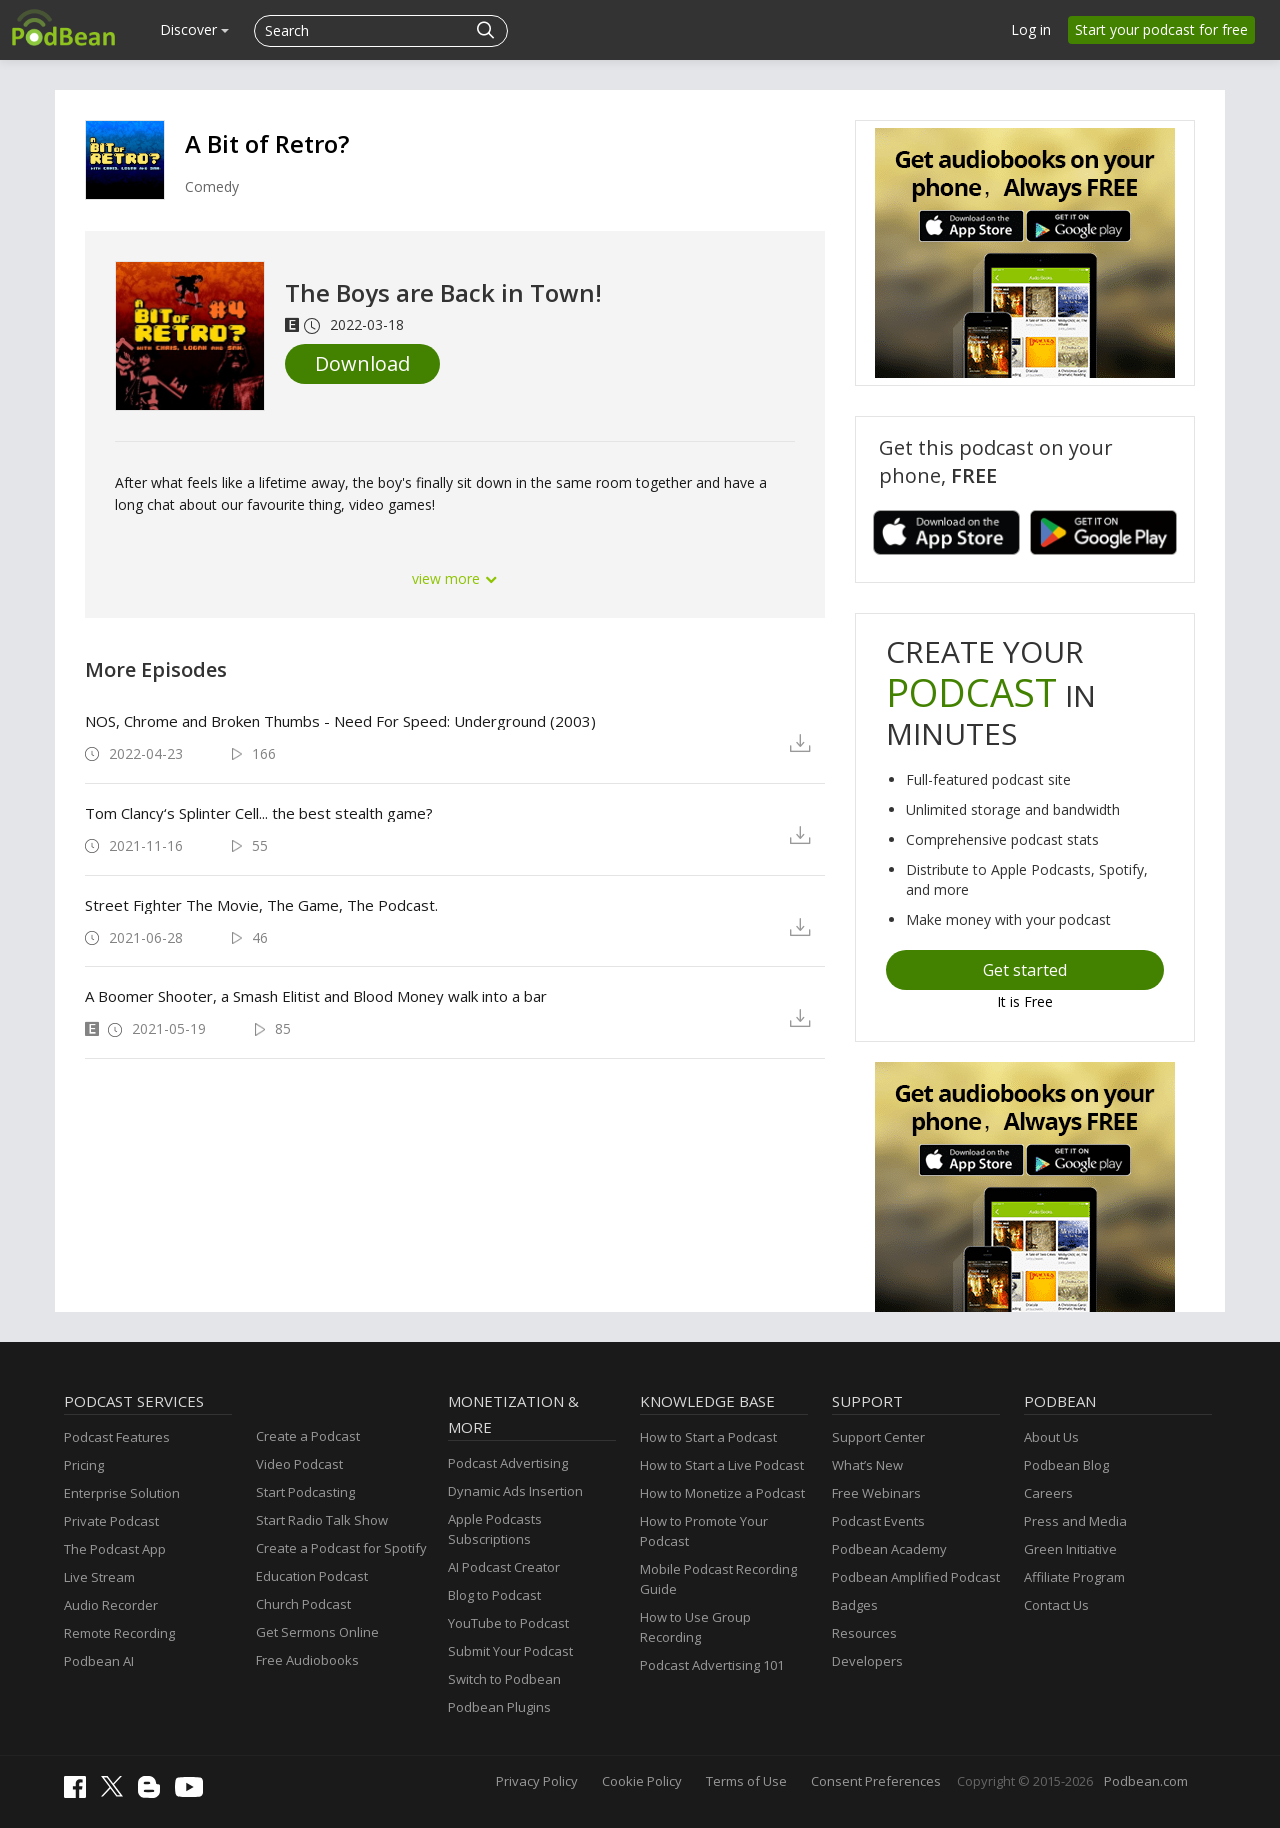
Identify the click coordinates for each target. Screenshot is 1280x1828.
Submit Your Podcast (510, 1651)
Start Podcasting (305, 1492)
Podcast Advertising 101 (712, 1665)
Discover (194, 29)
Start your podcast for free (1161, 29)
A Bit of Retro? (267, 143)
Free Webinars (876, 1493)
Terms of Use (746, 1781)
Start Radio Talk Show (322, 1520)
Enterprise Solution (122, 1493)
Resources (864, 1633)
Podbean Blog (1066, 1465)
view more (455, 578)
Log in (1031, 29)
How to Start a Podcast (708, 1437)
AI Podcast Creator (504, 1567)
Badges (855, 1605)
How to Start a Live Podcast (722, 1465)
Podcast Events (878, 1521)
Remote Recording (119, 1633)
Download (362, 363)
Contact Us (1056, 1605)
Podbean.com (1146, 1781)
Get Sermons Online (317, 1632)
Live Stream (99, 1577)
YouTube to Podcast (508, 1623)
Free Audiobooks (307, 1660)
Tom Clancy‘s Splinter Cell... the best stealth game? (259, 813)
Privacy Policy (537, 1781)
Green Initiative (1070, 1549)
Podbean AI (99, 1661)
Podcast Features (117, 1437)
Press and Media (1075, 1521)
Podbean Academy (889, 1549)
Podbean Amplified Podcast (916, 1577)
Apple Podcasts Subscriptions (495, 1529)
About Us (1051, 1437)
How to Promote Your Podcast (704, 1531)
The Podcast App (115, 1549)
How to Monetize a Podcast (722, 1493)
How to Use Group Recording (695, 1627)
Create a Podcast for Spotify (341, 1548)
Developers (867, 1661)
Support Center (878, 1437)
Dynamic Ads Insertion (515, 1491)
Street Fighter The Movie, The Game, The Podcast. (261, 905)
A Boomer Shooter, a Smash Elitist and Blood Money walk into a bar (316, 996)
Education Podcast (312, 1576)
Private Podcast (111, 1521)
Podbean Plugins (499, 1707)
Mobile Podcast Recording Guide (718, 1579)
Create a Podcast (308, 1436)
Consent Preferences (876, 1781)
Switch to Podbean (504, 1679)
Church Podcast (303, 1604)
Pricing (84, 1465)
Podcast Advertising (508, 1463)
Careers (1048, 1493)
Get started (1025, 970)
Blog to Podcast (494, 1595)
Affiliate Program (1074, 1577)
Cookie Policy (642, 1781)
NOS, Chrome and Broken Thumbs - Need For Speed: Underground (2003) (340, 721)
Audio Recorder (111, 1605)
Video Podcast (299, 1464)
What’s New (867, 1465)
